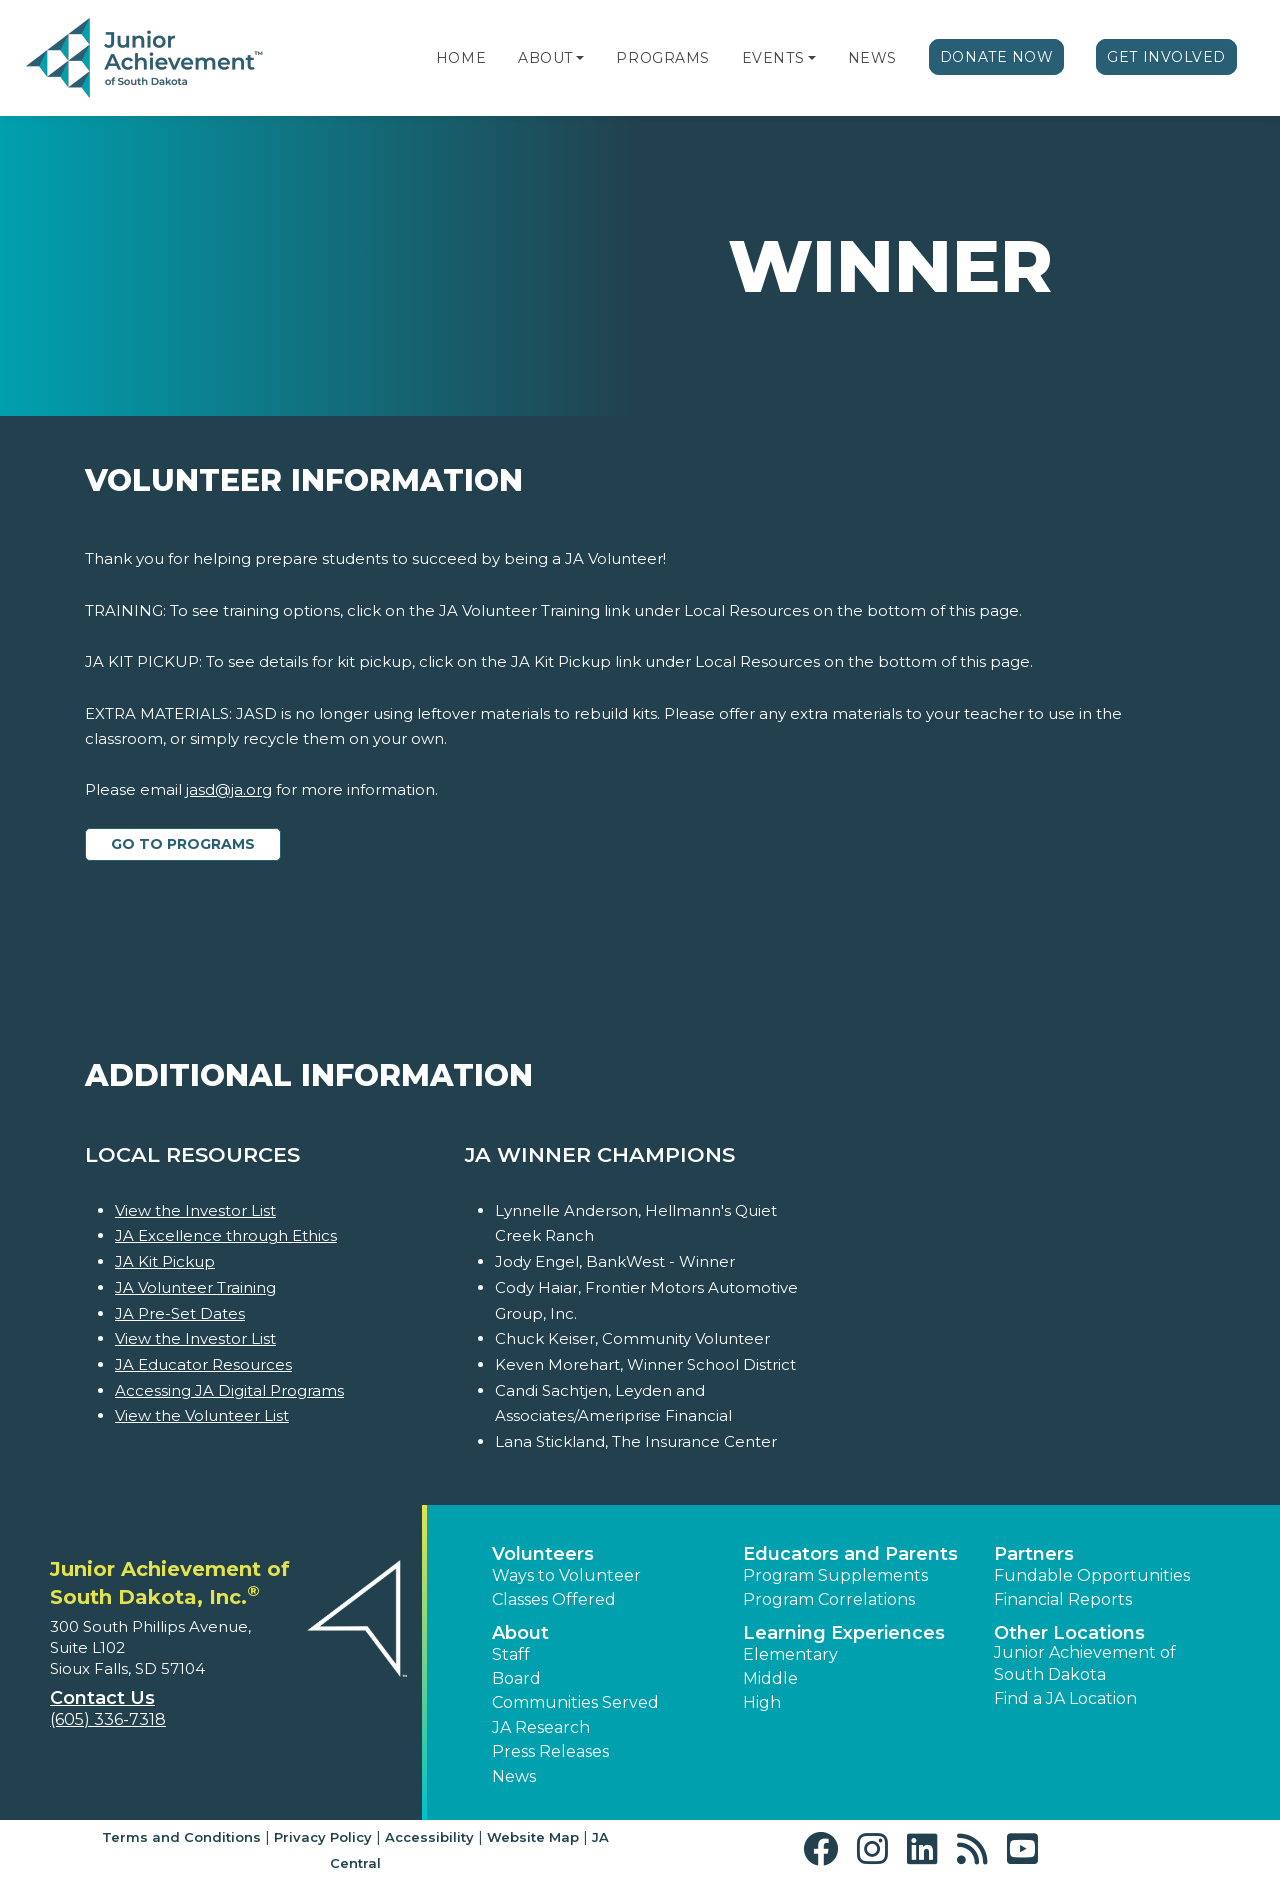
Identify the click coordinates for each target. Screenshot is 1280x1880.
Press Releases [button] (550, 1751)
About (545, 58)
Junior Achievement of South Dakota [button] (1085, 1663)
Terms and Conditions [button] (181, 1837)
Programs (662, 58)
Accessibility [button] (429, 1837)
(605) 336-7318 (108, 1719)
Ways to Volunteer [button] (566, 1575)
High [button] (762, 1702)
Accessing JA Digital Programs (229, 1390)
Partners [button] (1034, 1554)
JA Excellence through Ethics (226, 1235)
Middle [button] (770, 1678)
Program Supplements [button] (835, 1575)
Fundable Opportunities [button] (1092, 1575)
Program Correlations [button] (829, 1599)
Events (773, 58)
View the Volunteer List (202, 1415)
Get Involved (1166, 57)
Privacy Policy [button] (323, 1837)
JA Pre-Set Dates (180, 1313)
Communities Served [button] (575, 1702)
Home (461, 58)
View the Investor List (195, 1210)
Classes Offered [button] (554, 1599)
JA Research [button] (541, 1727)
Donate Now (997, 57)
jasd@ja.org (229, 789)
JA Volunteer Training (195, 1287)
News (872, 58)
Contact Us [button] (102, 1698)
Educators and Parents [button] (850, 1554)
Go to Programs (183, 844)
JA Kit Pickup (165, 1261)
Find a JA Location (1065, 1698)
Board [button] (516, 1678)
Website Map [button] (533, 1837)
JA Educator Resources (203, 1364)
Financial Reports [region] (1063, 1599)
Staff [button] (511, 1654)
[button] (580, 58)
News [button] (514, 1776)
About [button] (520, 1633)
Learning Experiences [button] (844, 1633)
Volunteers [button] (543, 1554)
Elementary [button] (790, 1654)
